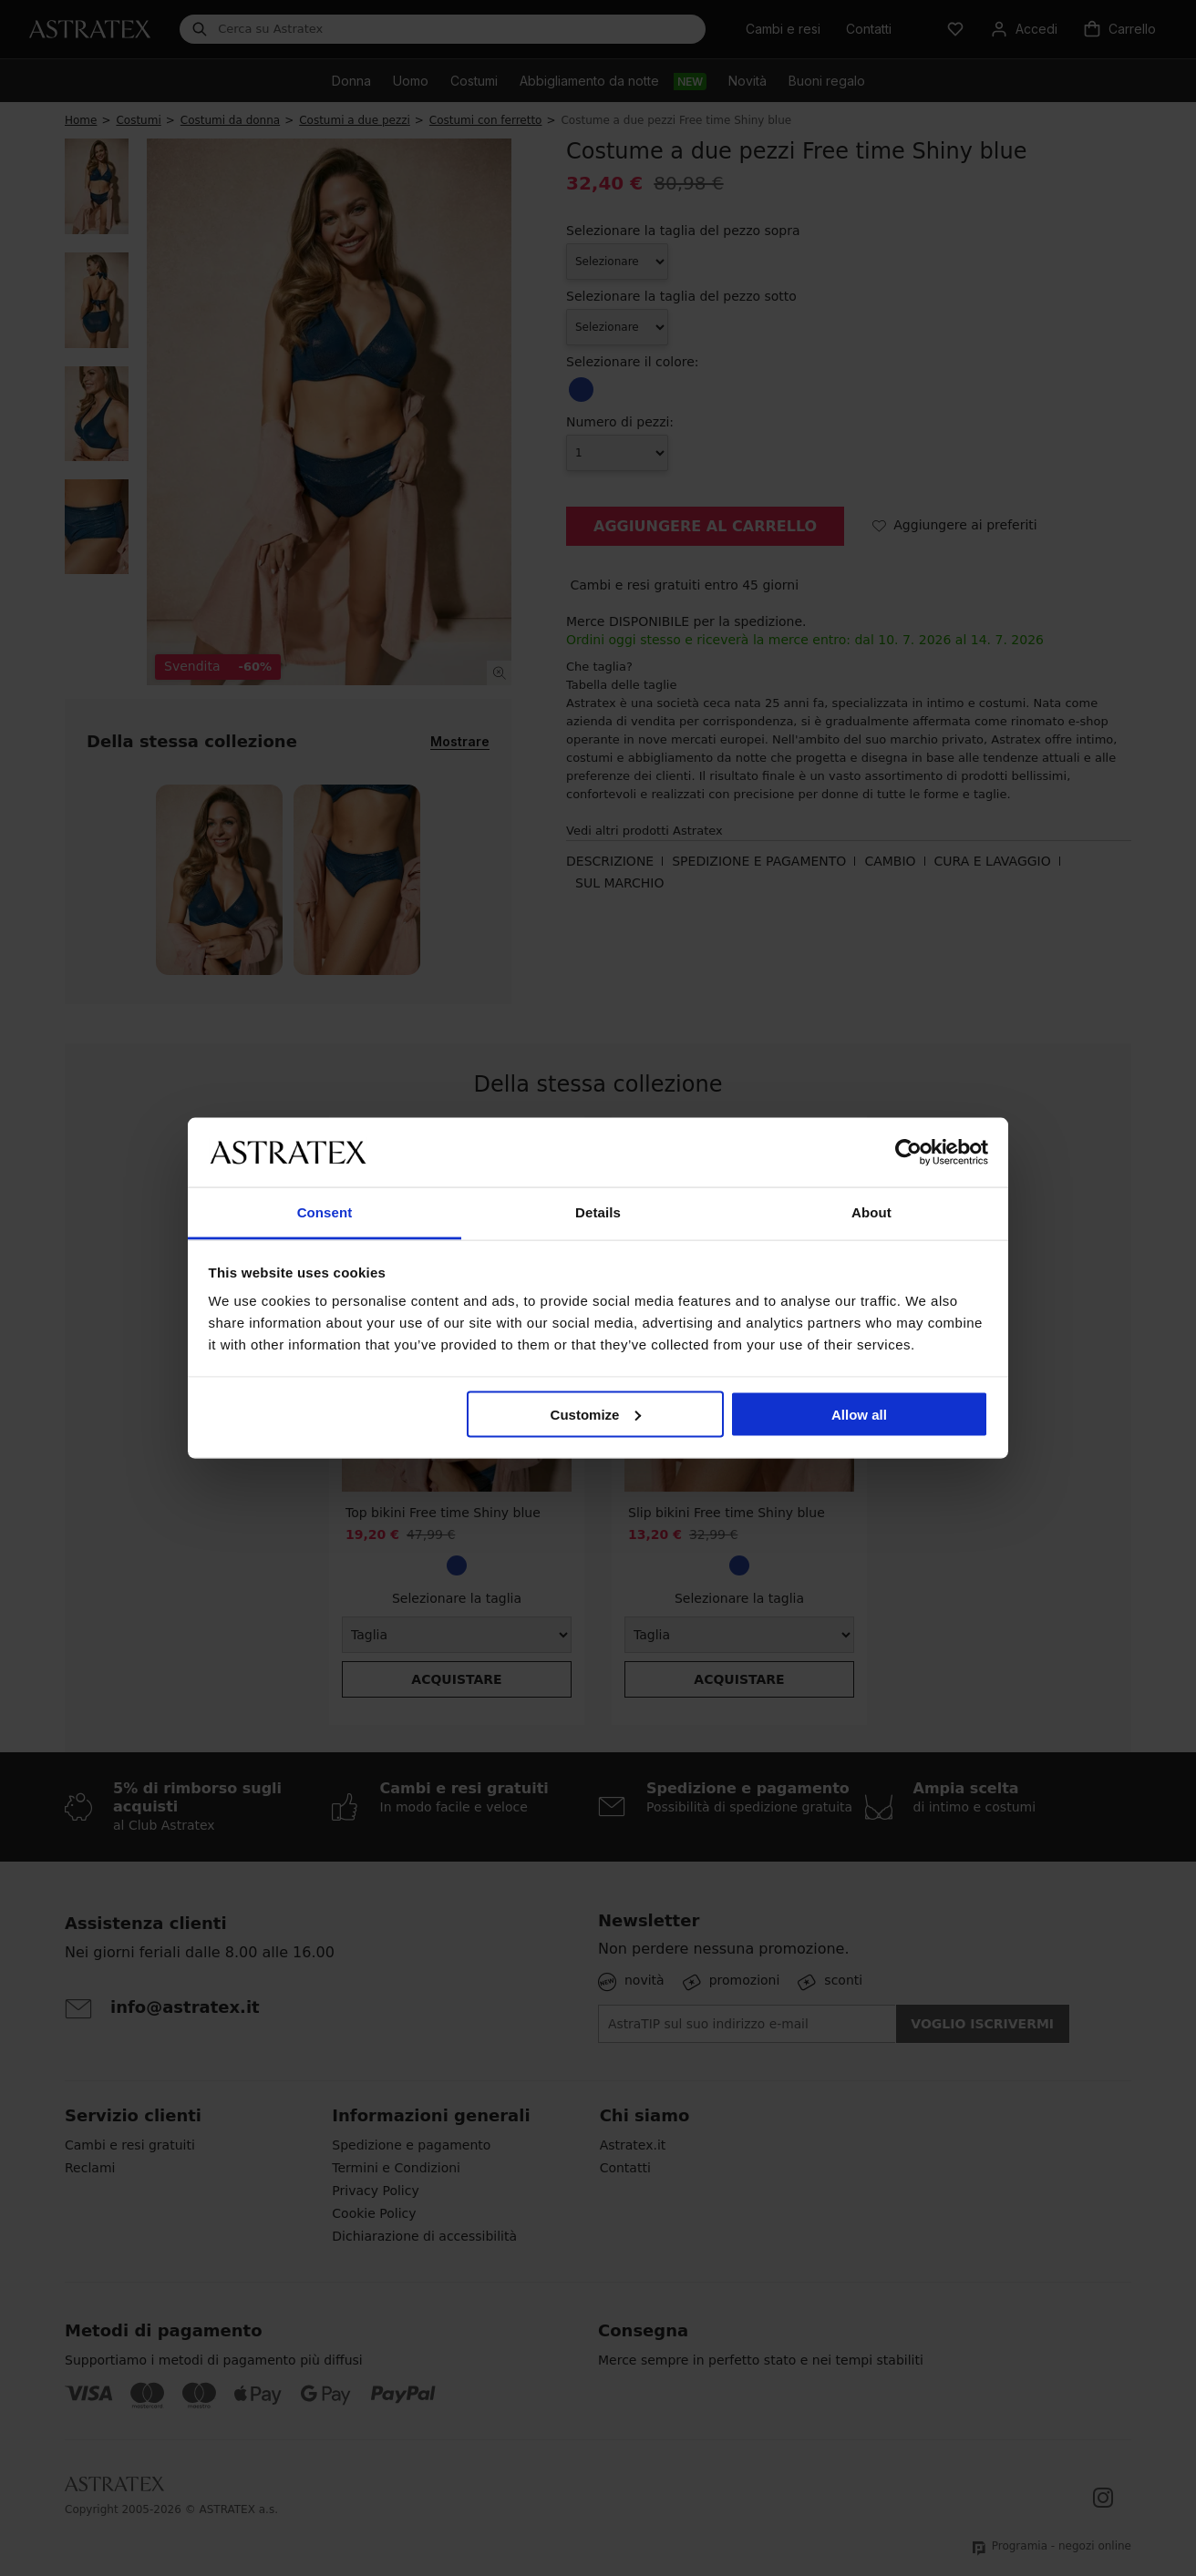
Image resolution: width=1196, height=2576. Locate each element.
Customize (596, 1413)
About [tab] (871, 1212)
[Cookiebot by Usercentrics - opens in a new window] (908, 1151)
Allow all (859, 1413)
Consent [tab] (325, 1212)
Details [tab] (598, 1212)
